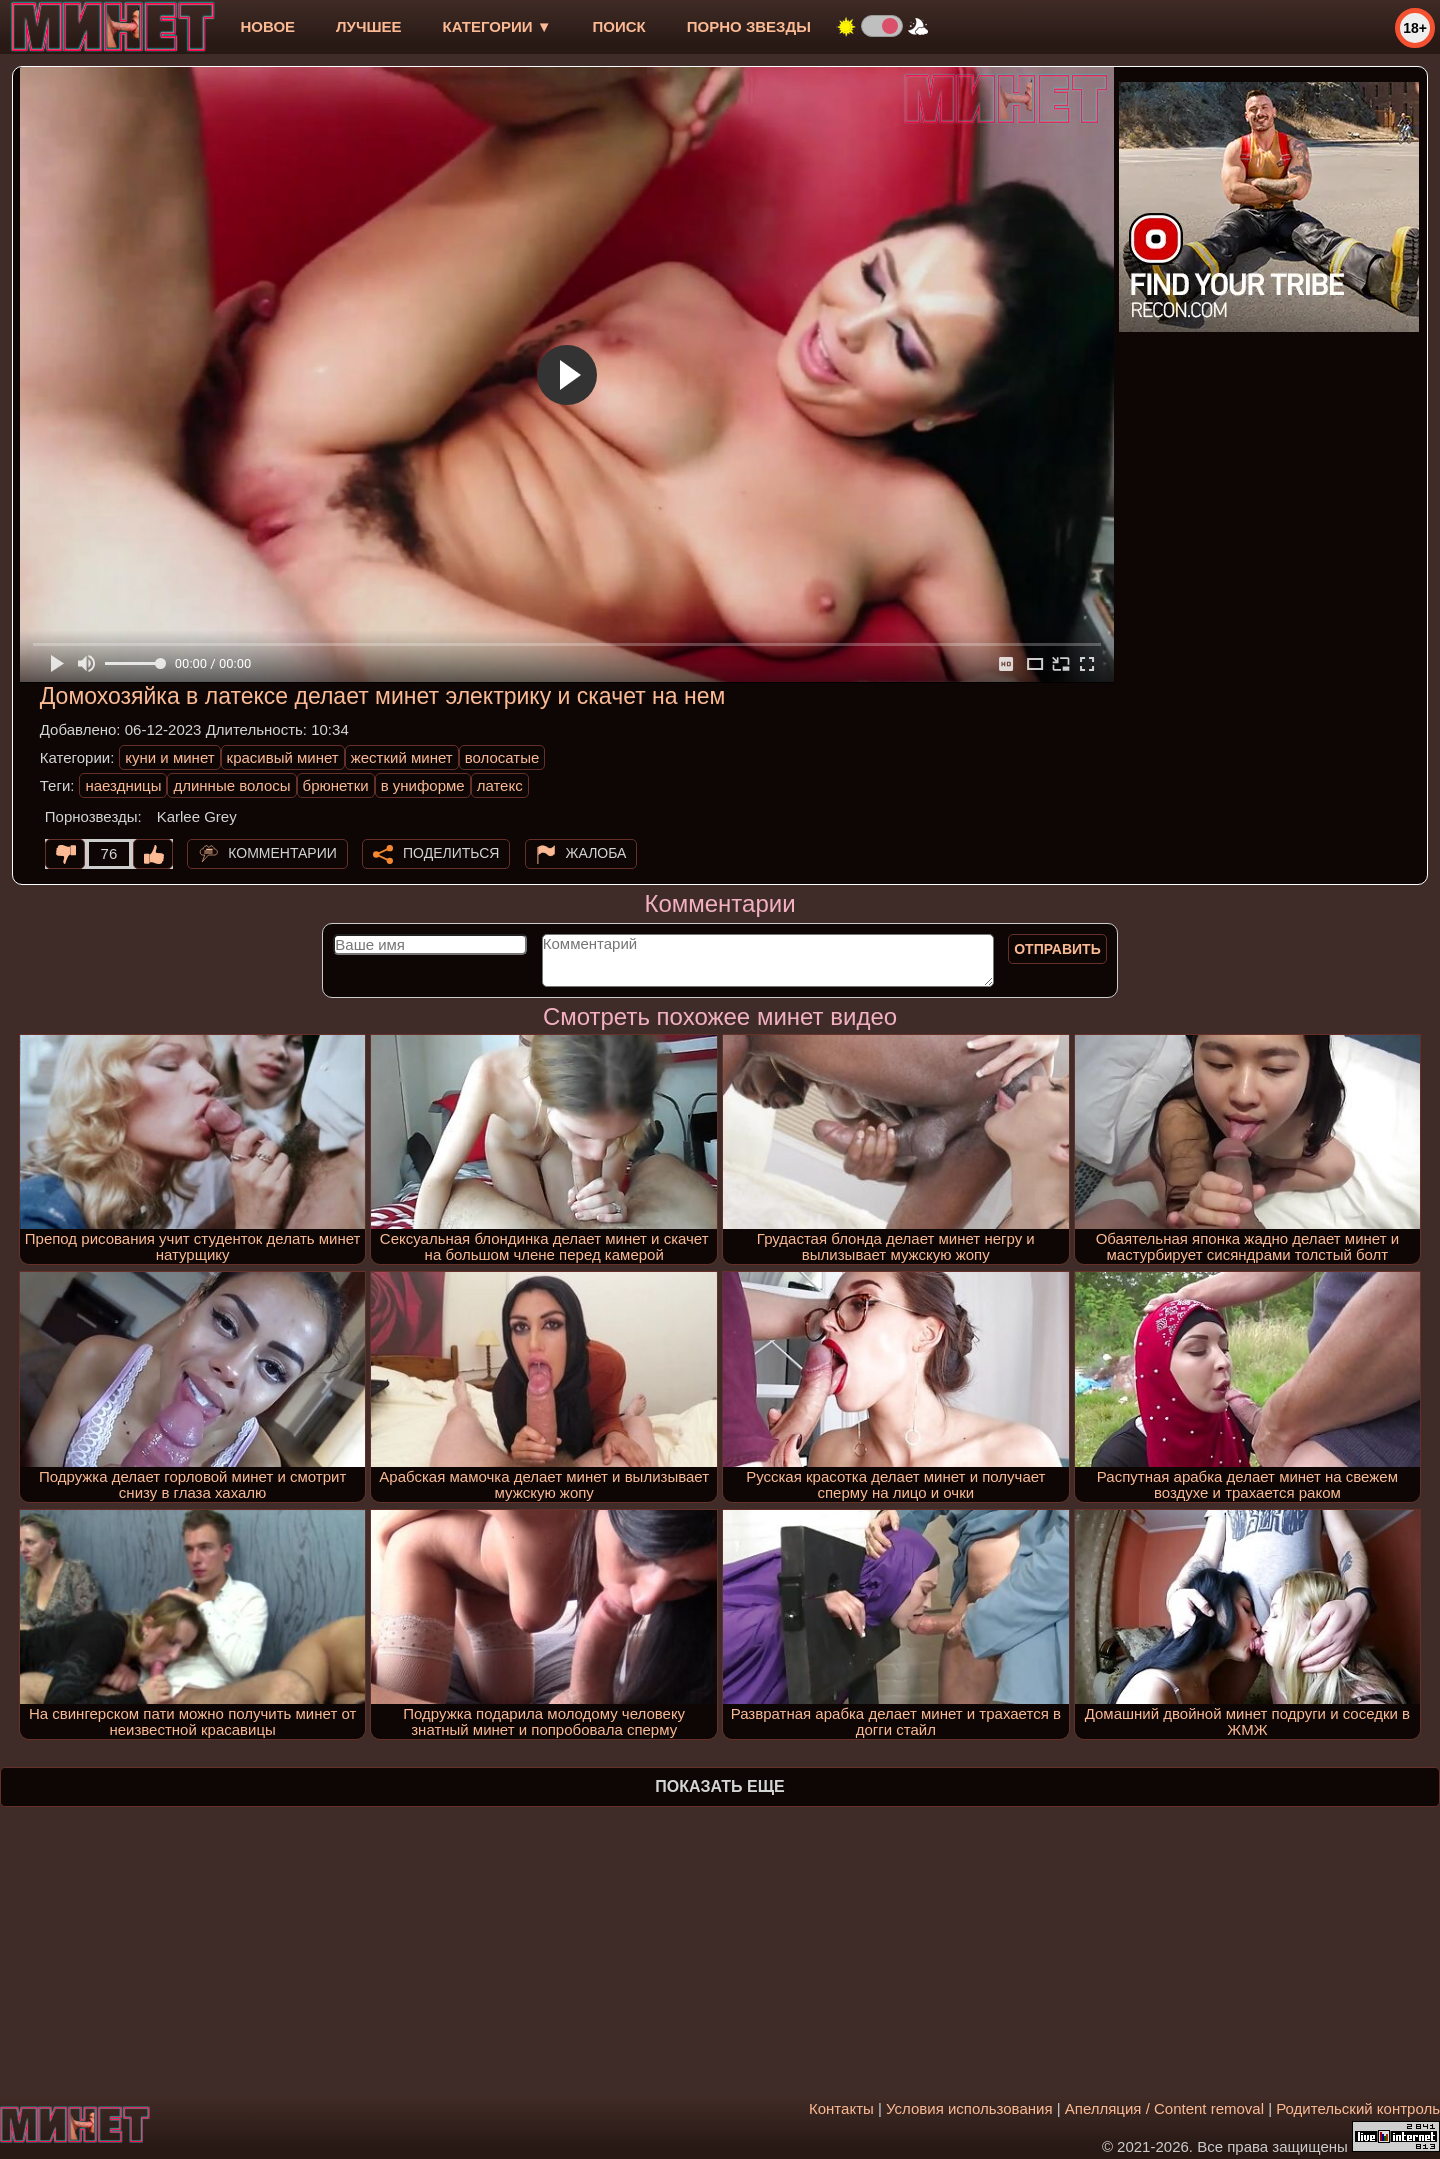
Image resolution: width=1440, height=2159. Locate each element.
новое (267, 26)
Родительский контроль (1358, 2108)
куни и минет (169, 757)
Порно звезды (749, 26)
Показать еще (719, 1786)
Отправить (1057, 949)
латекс (500, 785)
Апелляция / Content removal (1164, 2108)
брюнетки (336, 785)
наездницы (123, 785)
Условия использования (969, 2108)
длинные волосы (231, 785)
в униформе (423, 785)
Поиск (619, 26)
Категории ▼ (497, 26)
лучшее (368, 26)
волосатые (502, 757)
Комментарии (282, 853)
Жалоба (596, 853)
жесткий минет (402, 757)
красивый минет (283, 757)
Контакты (841, 2108)
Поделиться (451, 853)
